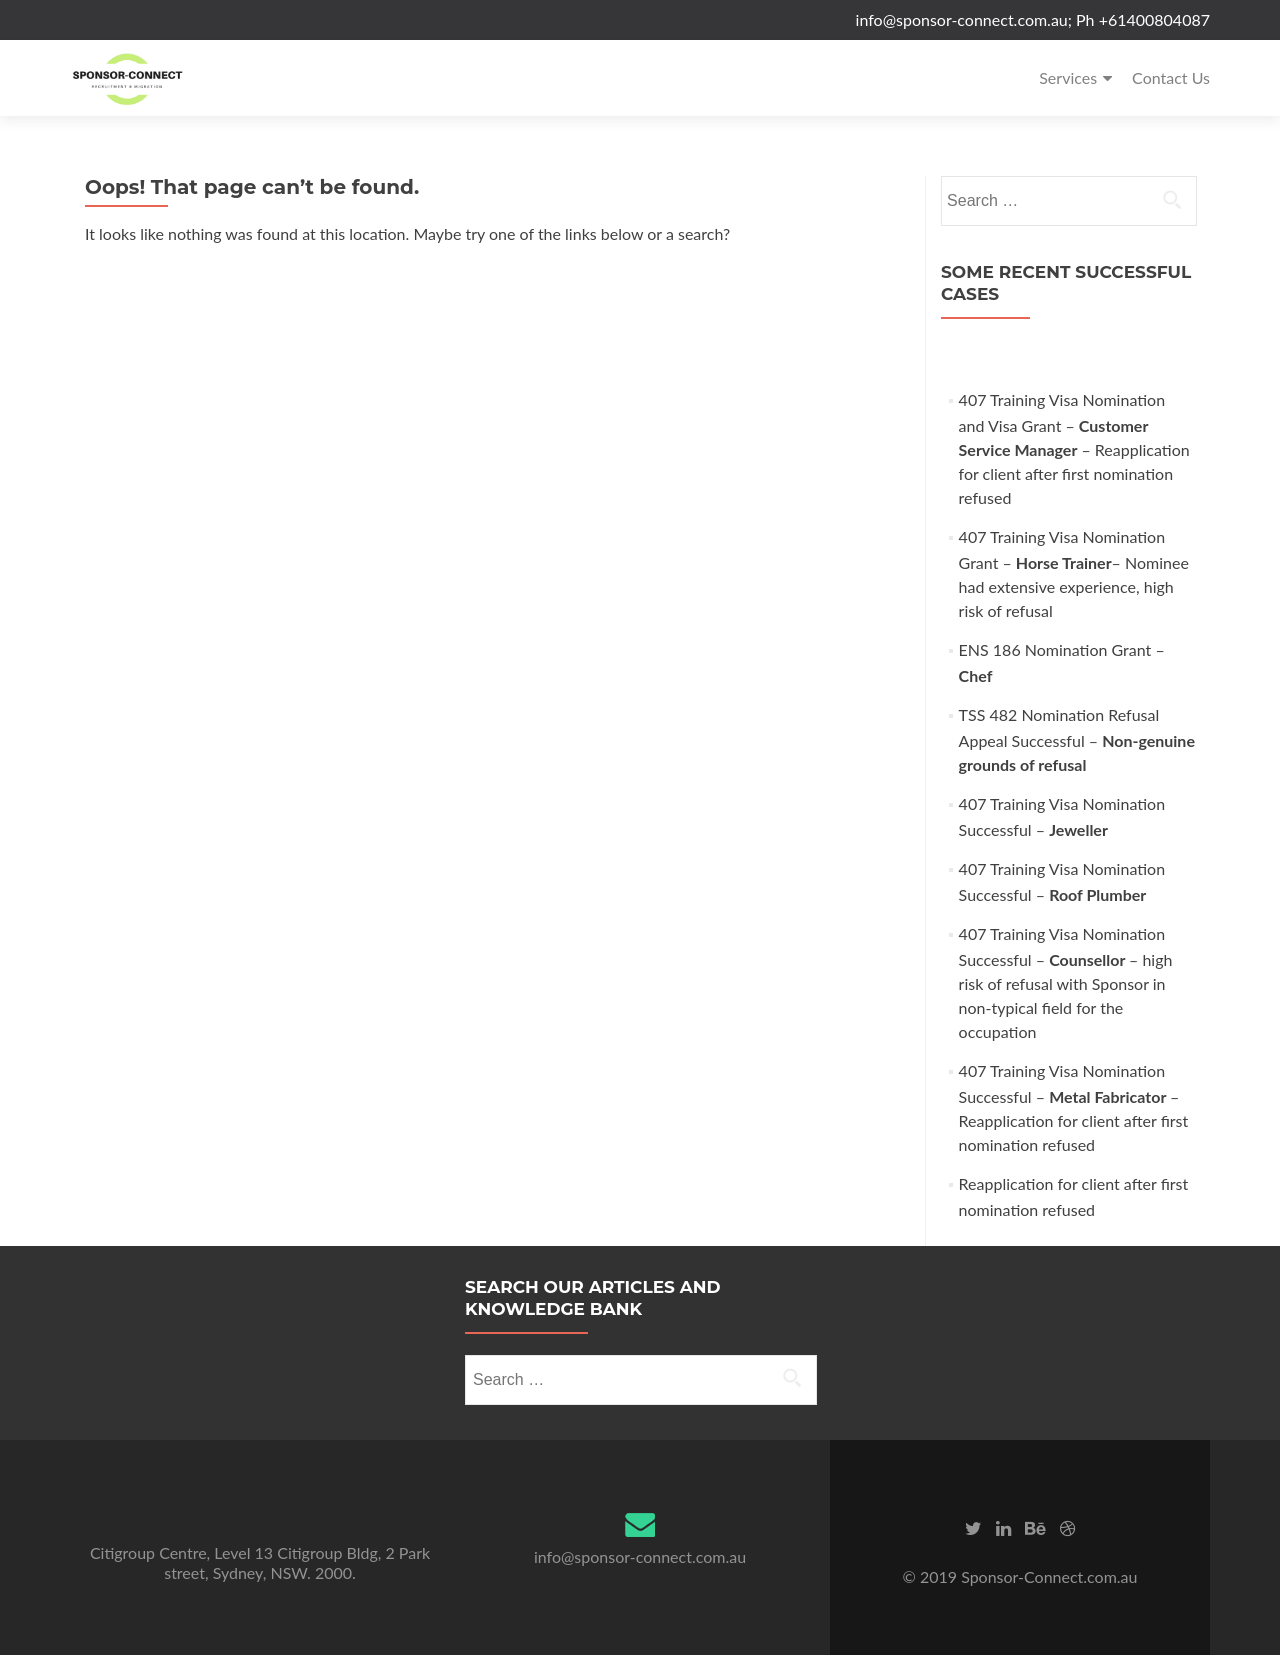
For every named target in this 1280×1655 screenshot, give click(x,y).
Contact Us (1171, 77)
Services (1068, 77)
